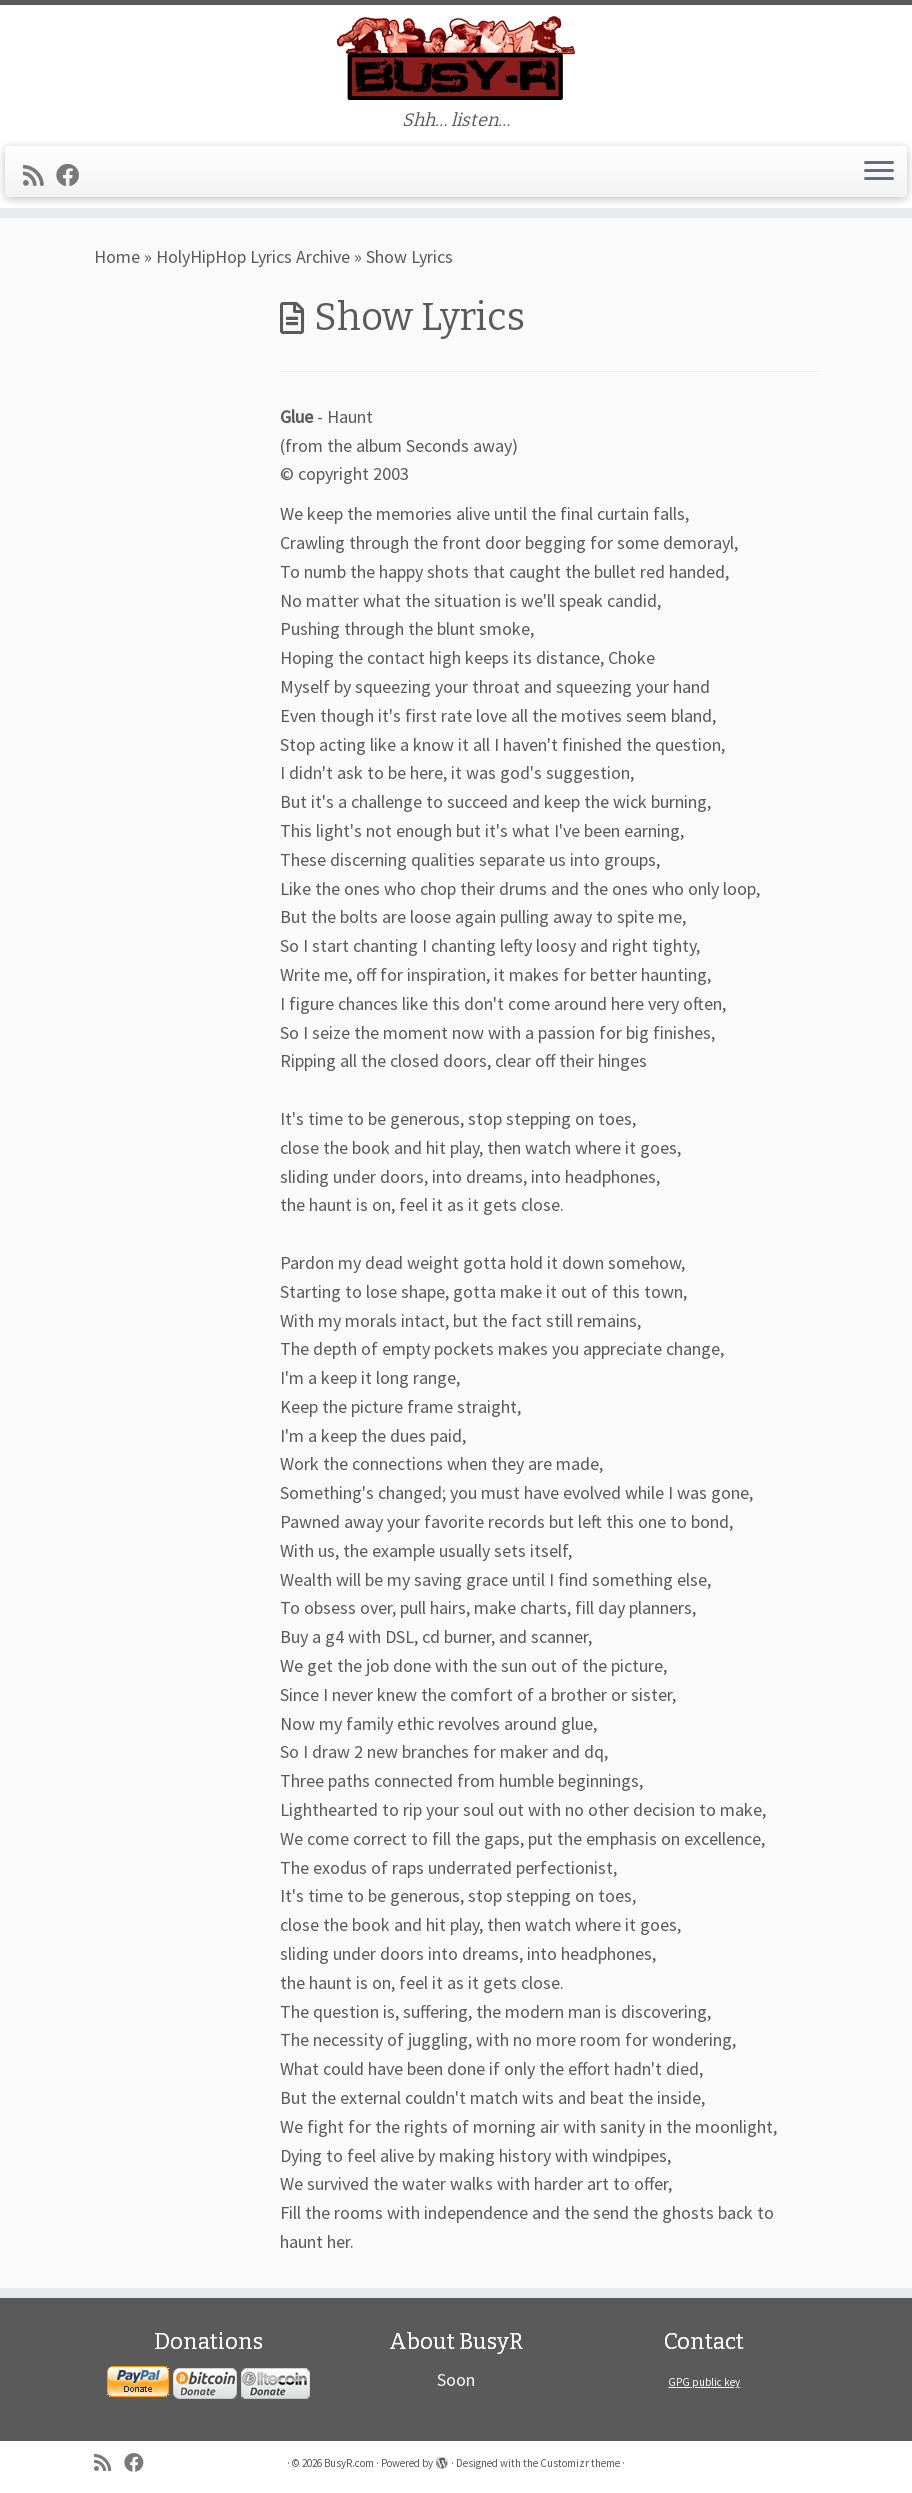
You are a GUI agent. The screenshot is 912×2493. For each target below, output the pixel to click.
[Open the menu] (879, 172)
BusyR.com (349, 2463)
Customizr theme (580, 2463)
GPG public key (704, 2382)
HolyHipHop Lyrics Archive (253, 256)
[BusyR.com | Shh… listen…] (456, 57)
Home (117, 256)
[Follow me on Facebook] (74, 175)
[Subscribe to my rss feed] (39, 175)
